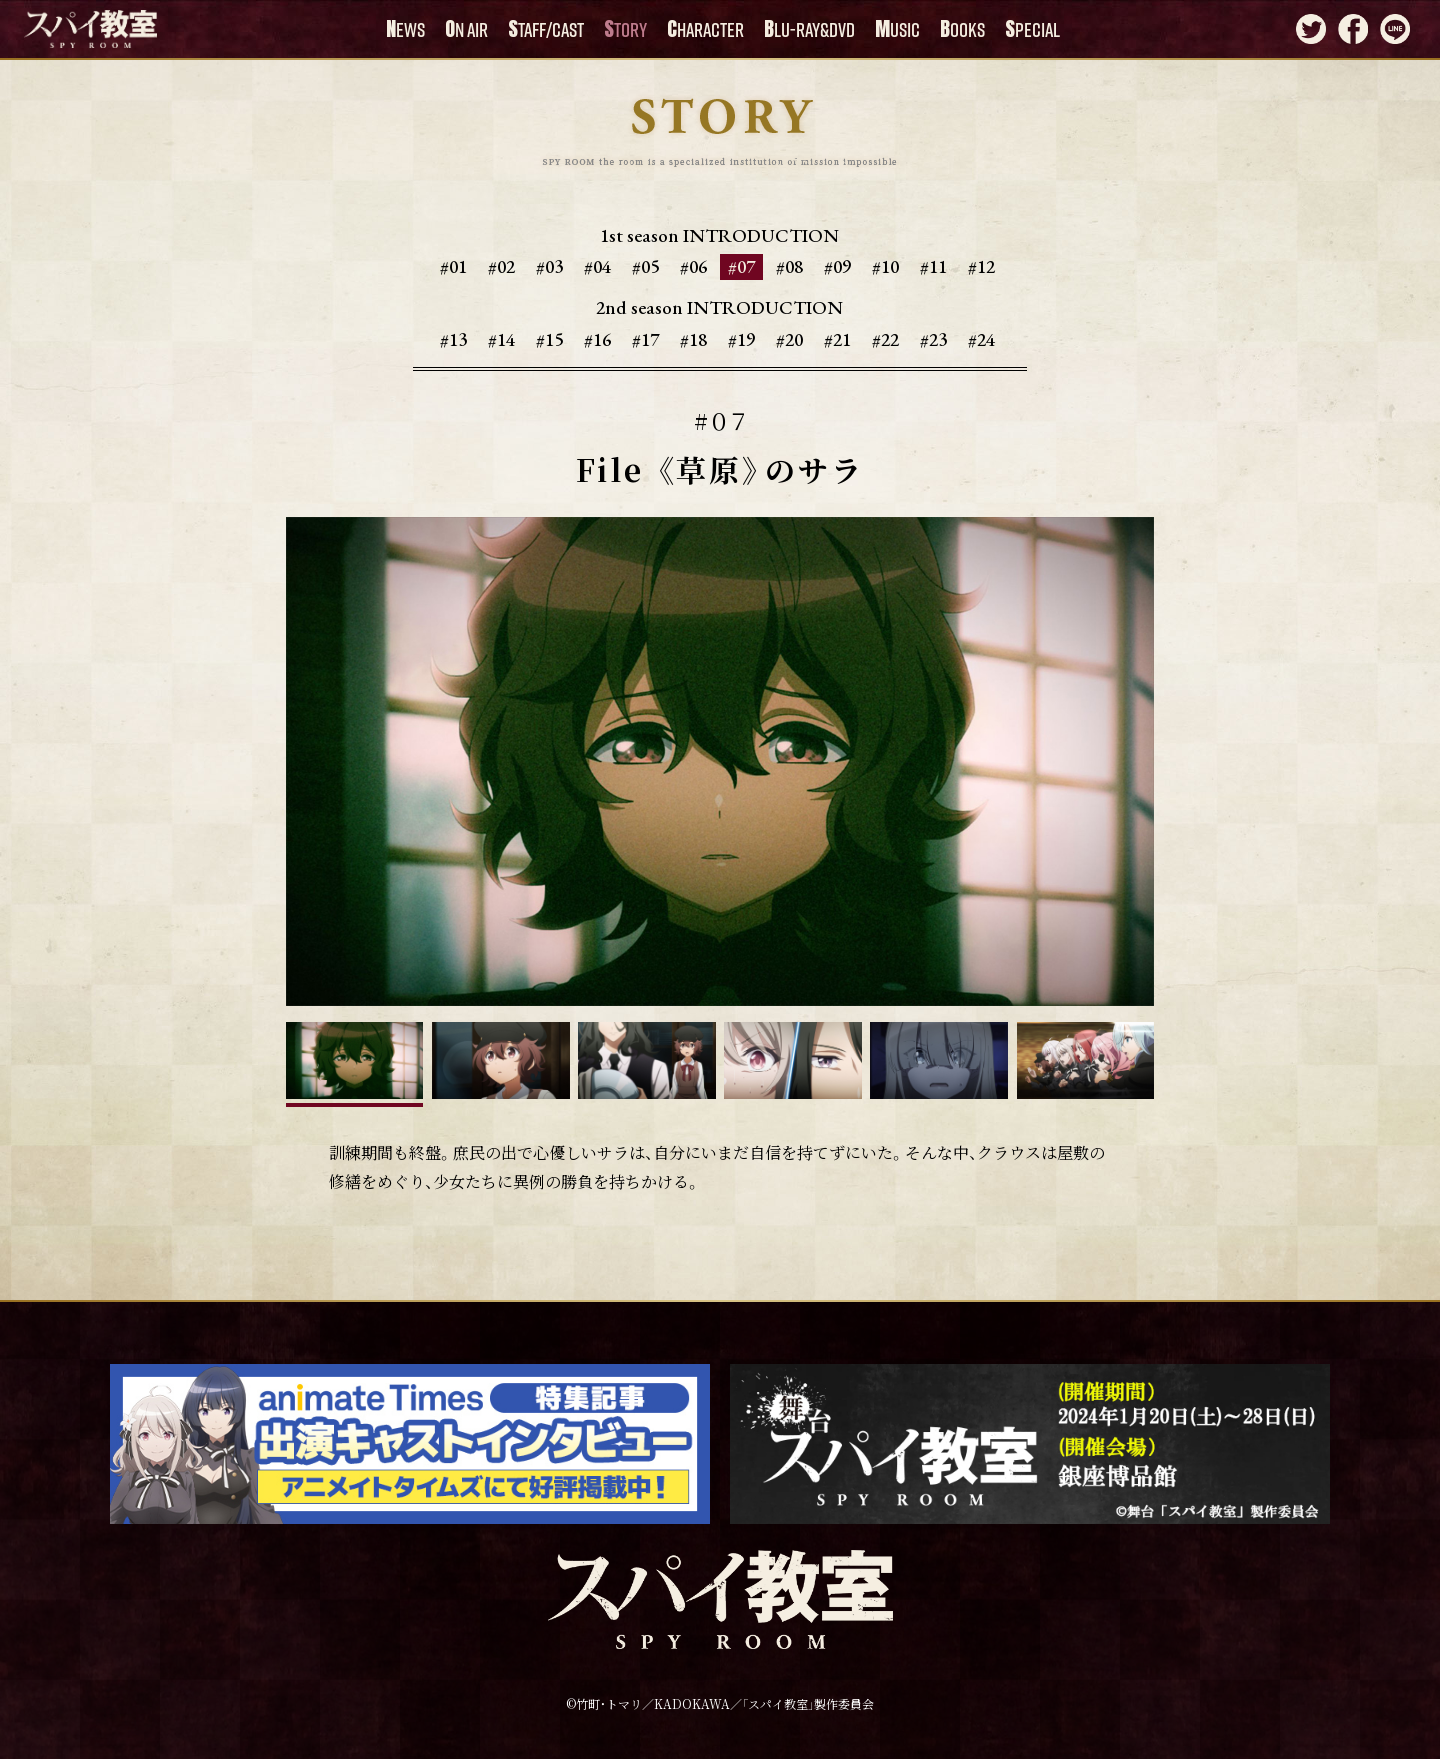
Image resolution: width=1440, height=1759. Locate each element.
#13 (453, 339)
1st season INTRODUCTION (719, 235)
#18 (693, 339)
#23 (933, 339)
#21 (837, 339)
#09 (837, 266)
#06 (693, 266)
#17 (645, 339)
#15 (549, 339)
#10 (885, 266)
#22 (885, 339)
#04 (597, 266)
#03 (549, 266)
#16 (597, 339)
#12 (981, 266)
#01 (453, 266)
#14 (501, 339)
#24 (981, 339)
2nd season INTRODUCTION (719, 308)
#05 (645, 266)
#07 (741, 266)
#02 (501, 266)
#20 (789, 339)
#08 (789, 266)
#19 (741, 339)
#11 (933, 266)
